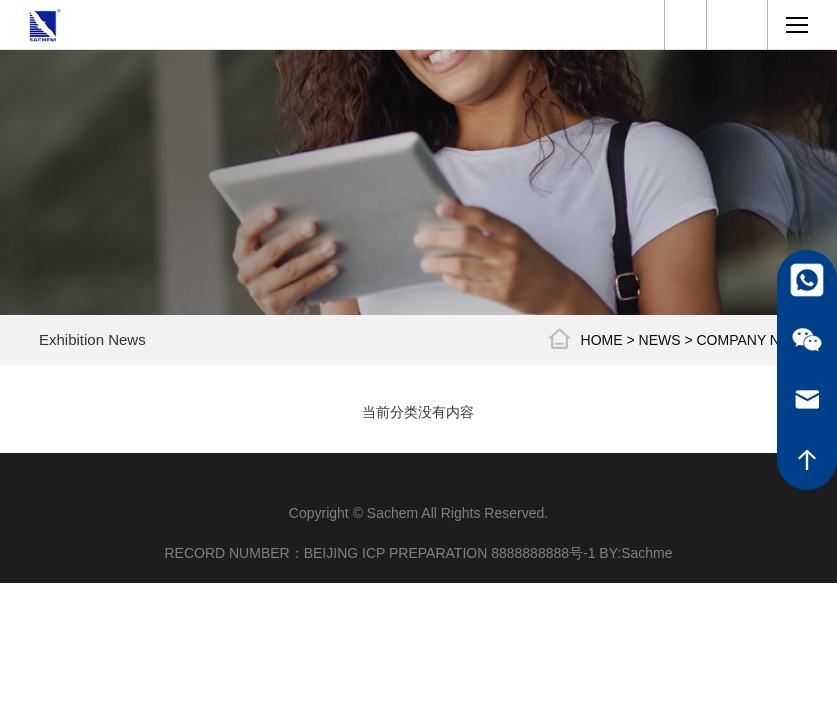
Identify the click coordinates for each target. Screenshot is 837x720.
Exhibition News (92, 339)
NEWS (660, 340)
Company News (753, 340)
